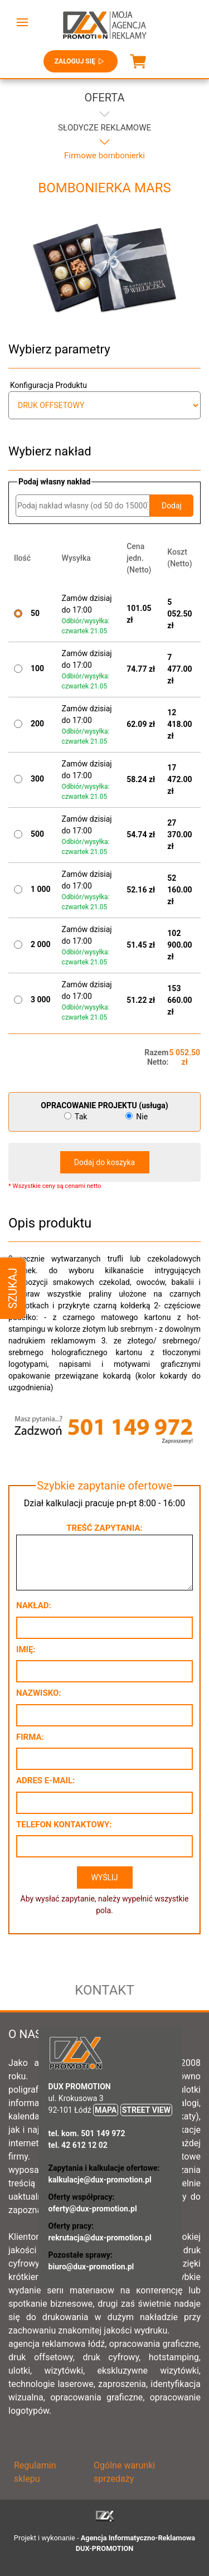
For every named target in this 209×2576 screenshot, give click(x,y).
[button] (22, 22)
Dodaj (172, 505)
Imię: (26, 1649)
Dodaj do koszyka (104, 1162)
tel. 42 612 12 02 (78, 2145)
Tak (76, 1116)
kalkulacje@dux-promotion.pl (100, 2179)
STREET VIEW (146, 2110)
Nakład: (33, 1605)
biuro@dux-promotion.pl (91, 2266)
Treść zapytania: (104, 1528)
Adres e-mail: (45, 1780)
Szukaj (13, 1288)
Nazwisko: (38, 1693)
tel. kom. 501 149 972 (86, 2133)
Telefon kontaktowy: (63, 1825)
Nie (136, 1116)
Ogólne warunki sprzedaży (124, 2472)
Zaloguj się (80, 61)
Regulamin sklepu (35, 2472)
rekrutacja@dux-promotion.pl (100, 2237)
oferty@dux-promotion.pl (92, 2208)
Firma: (30, 1737)
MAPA (105, 2110)
